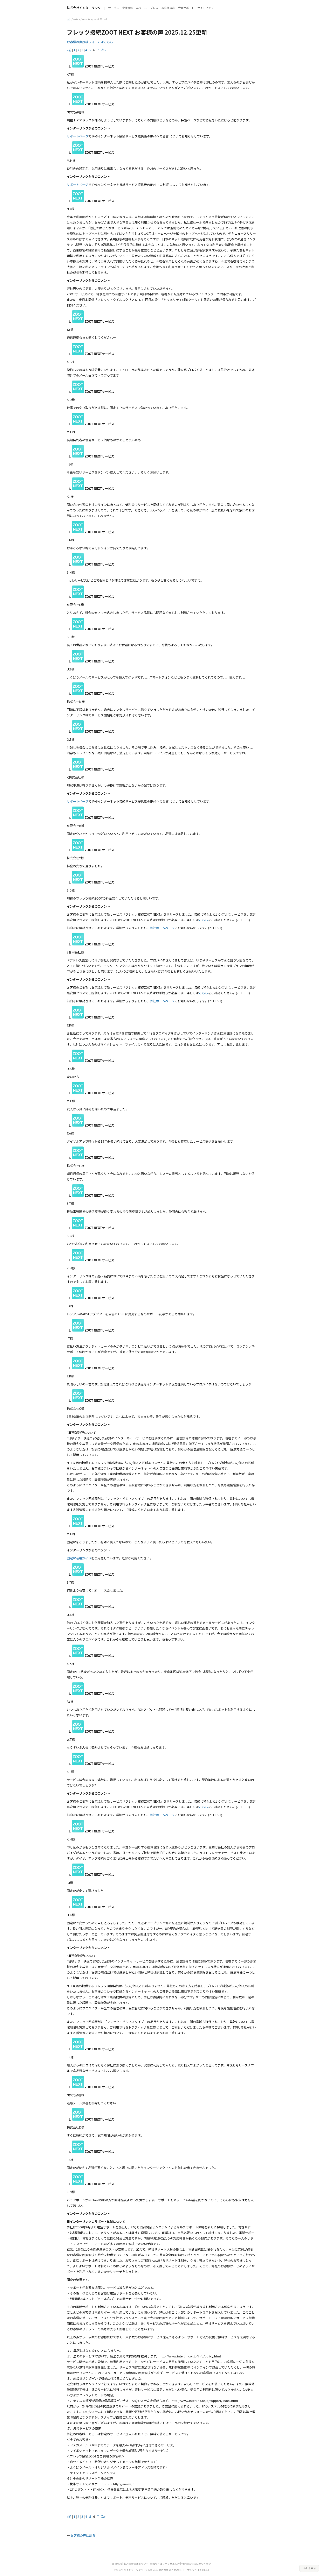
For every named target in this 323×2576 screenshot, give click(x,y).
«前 (69, 50)
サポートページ (77, 136)
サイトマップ (206, 8)
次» (103, 50)
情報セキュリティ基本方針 (165, 2563)
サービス (113, 8)
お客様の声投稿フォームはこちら (90, 42)
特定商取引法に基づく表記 (196, 2563)
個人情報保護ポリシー (136, 2563)
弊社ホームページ (162, 928)
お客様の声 (168, 8)
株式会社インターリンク (84, 8)
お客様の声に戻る (82, 2535)
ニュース (141, 8)
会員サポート (186, 8)
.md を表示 (309, 2568)
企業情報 (127, 8)
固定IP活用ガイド (79, 1558)
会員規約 (117, 2563)
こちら (203, 920)
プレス (154, 8)
